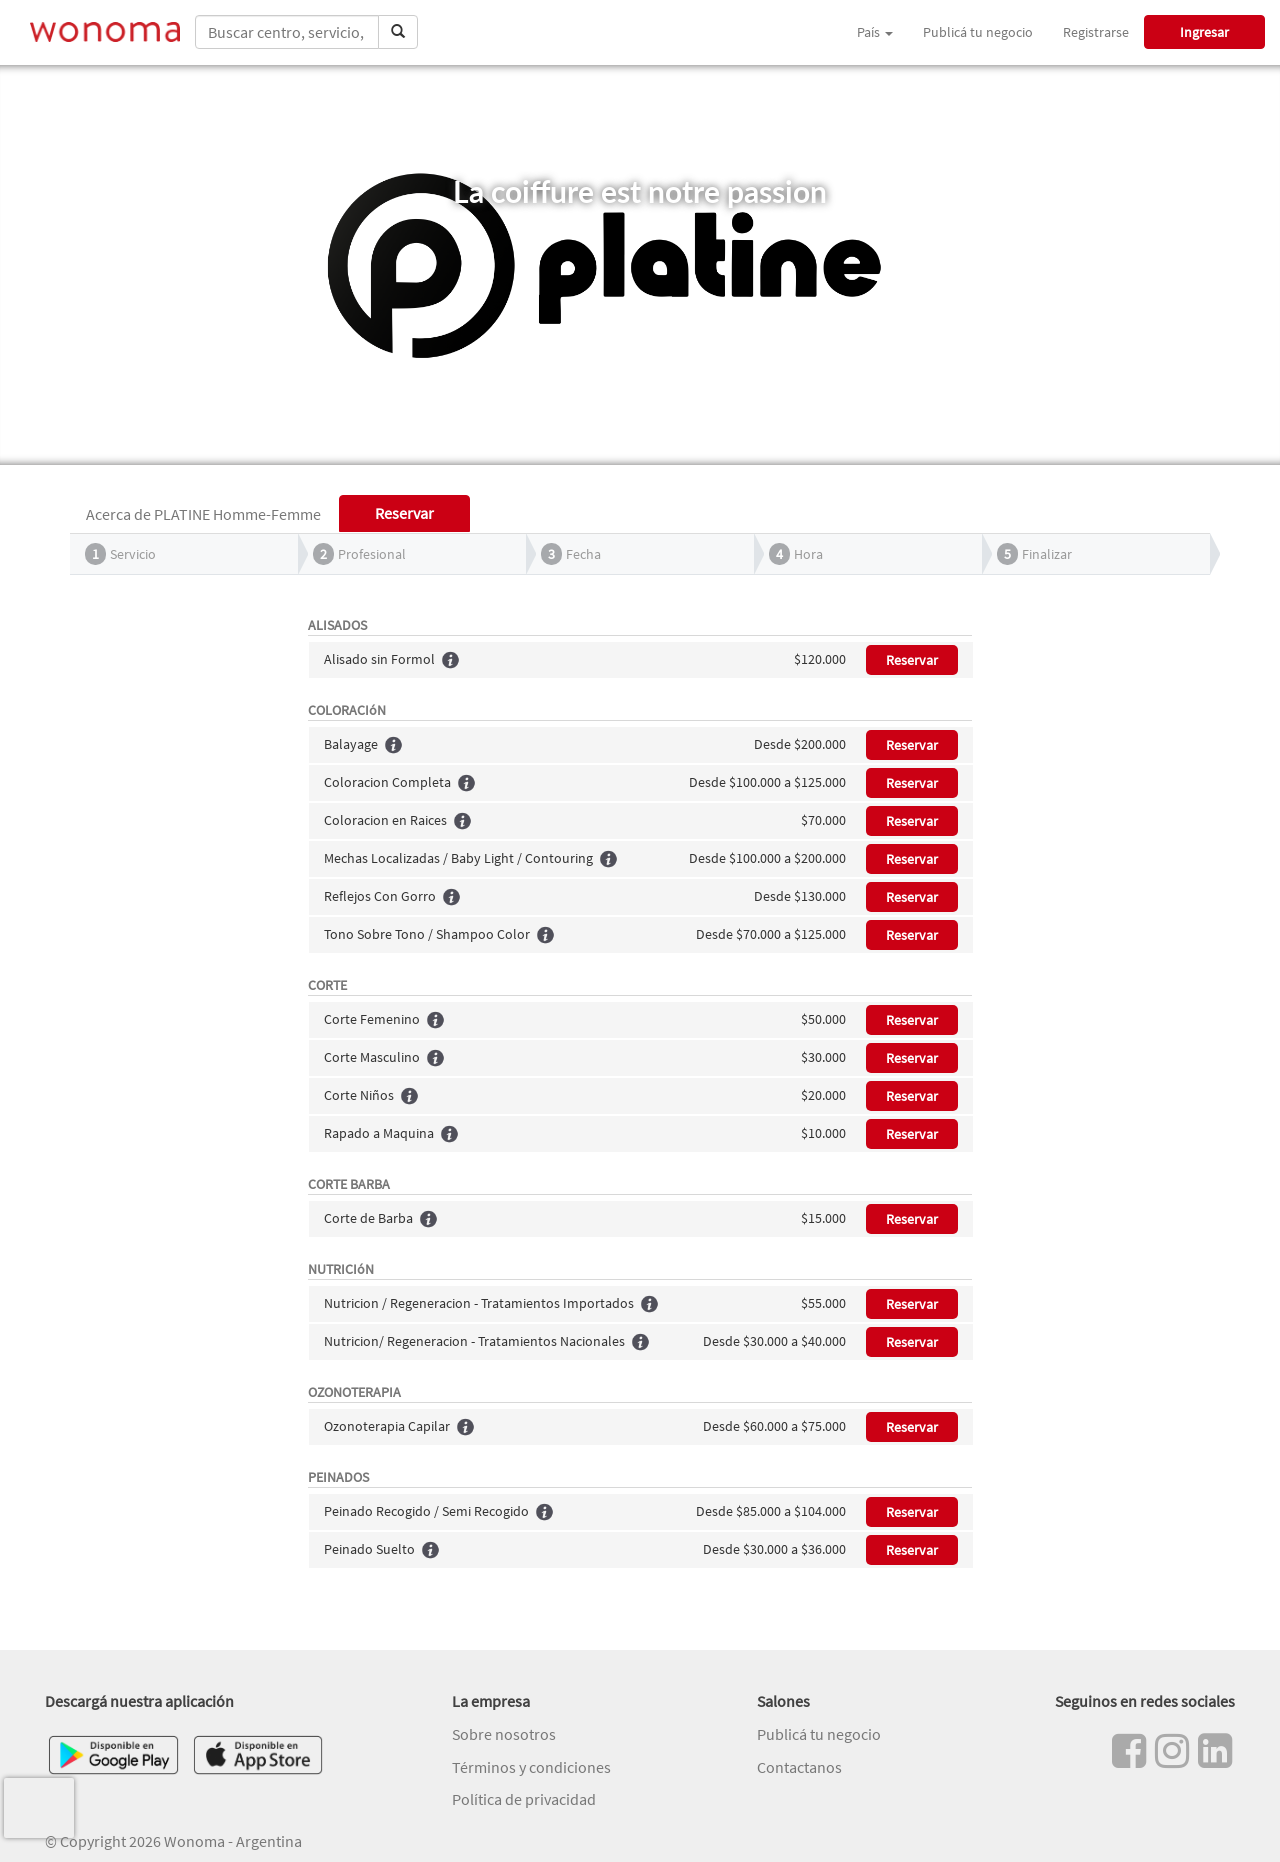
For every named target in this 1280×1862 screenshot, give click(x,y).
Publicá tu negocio (978, 32)
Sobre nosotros (504, 1734)
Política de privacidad (524, 1799)
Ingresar (1204, 32)
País (875, 32)
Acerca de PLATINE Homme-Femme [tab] (203, 514)
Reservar (912, 660)
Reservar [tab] (404, 513)
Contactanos (799, 1767)
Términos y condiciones (531, 1767)
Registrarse (1096, 32)
